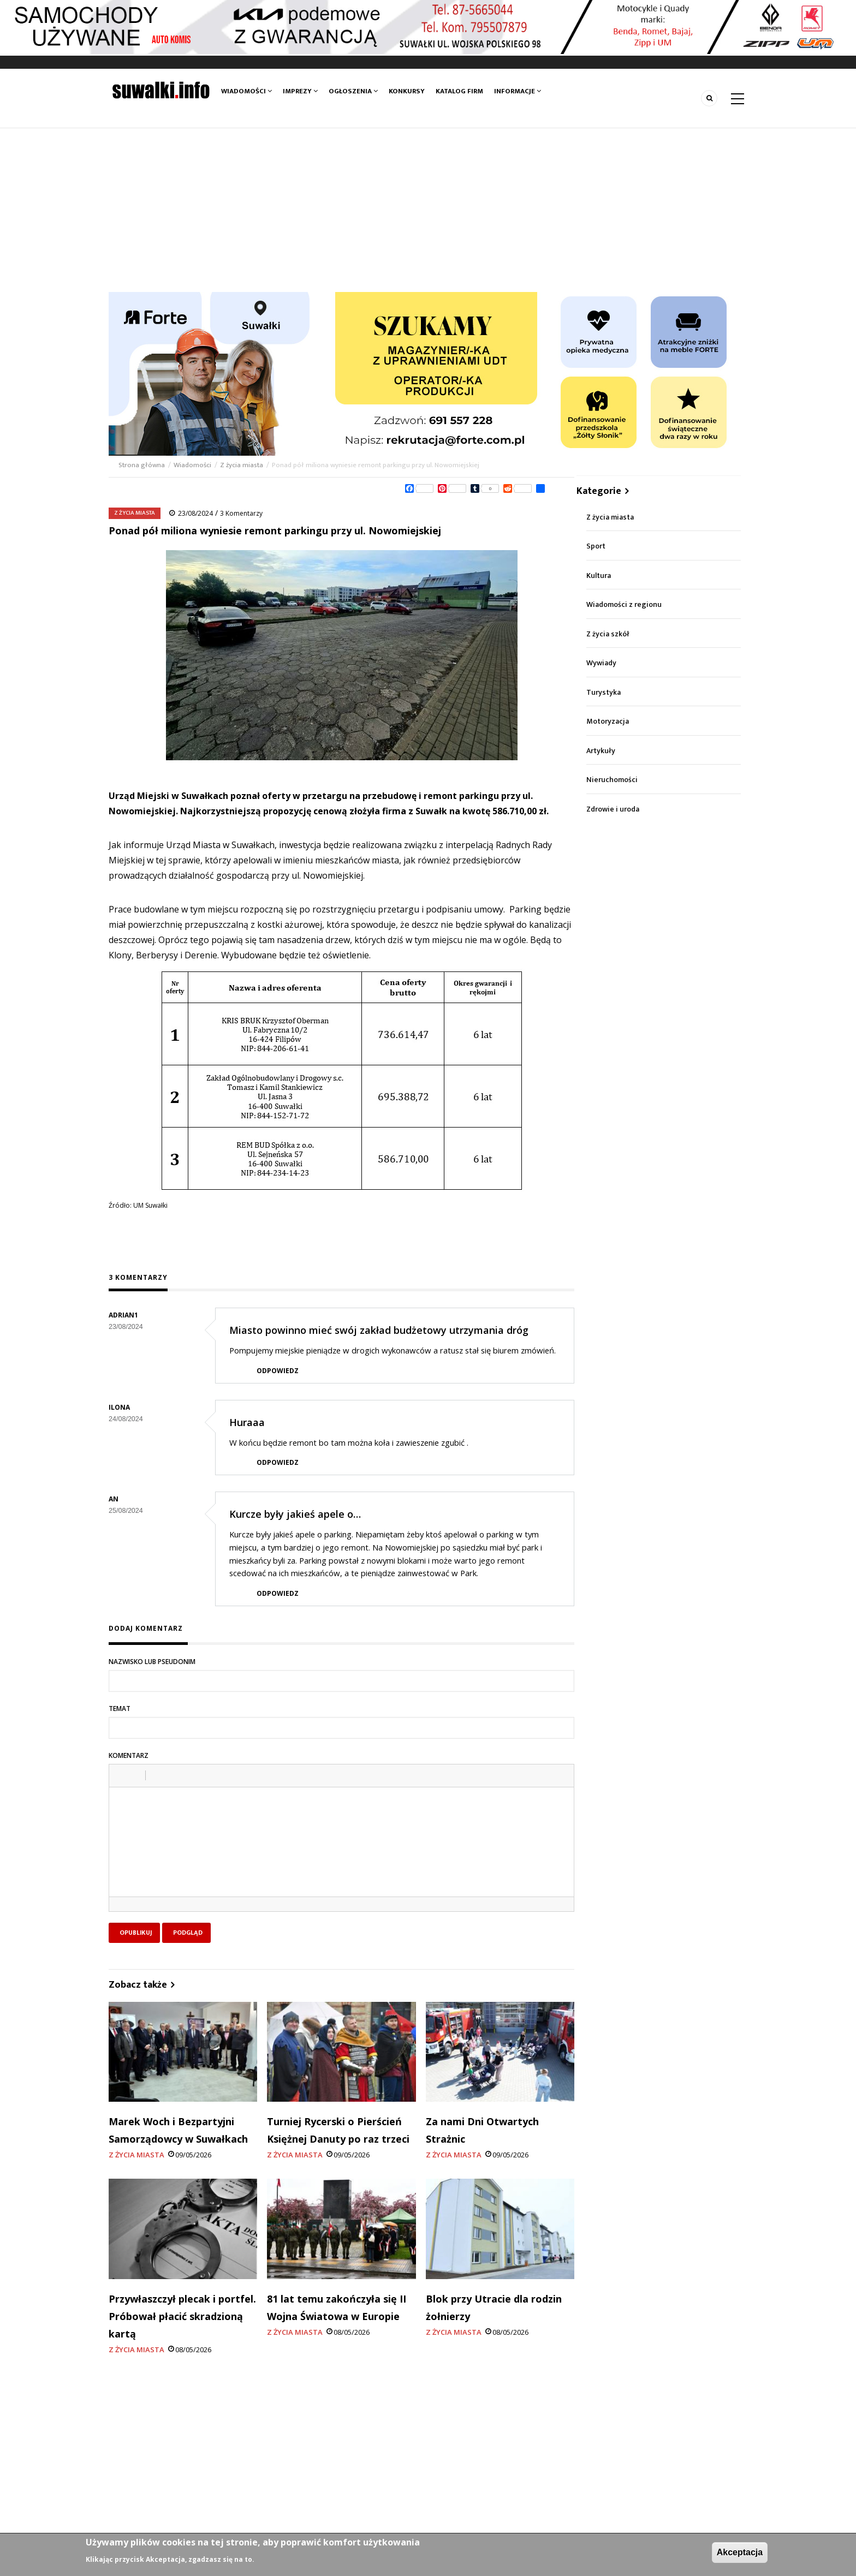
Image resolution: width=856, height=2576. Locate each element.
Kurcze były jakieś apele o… (295, 1513)
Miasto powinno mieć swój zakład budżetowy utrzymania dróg (378, 1330)
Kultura (598, 575)
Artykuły (600, 750)
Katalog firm (459, 91)
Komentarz (128, 1755)
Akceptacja (740, 2552)
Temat (119, 1708)
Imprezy (300, 91)
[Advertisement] (428, 210)
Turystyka (603, 692)
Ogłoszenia (353, 91)
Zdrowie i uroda (612, 809)
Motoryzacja (607, 721)
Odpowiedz (278, 1370)
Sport (595, 546)
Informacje (517, 91)
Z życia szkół (607, 634)
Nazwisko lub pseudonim (152, 1661)
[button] (121, 1775)
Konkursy (407, 91)
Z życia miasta (241, 465)
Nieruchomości (612, 779)
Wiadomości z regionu (624, 604)
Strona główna (142, 465)
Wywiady (601, 663)
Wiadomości (246, 91)
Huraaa (247, 1422)
